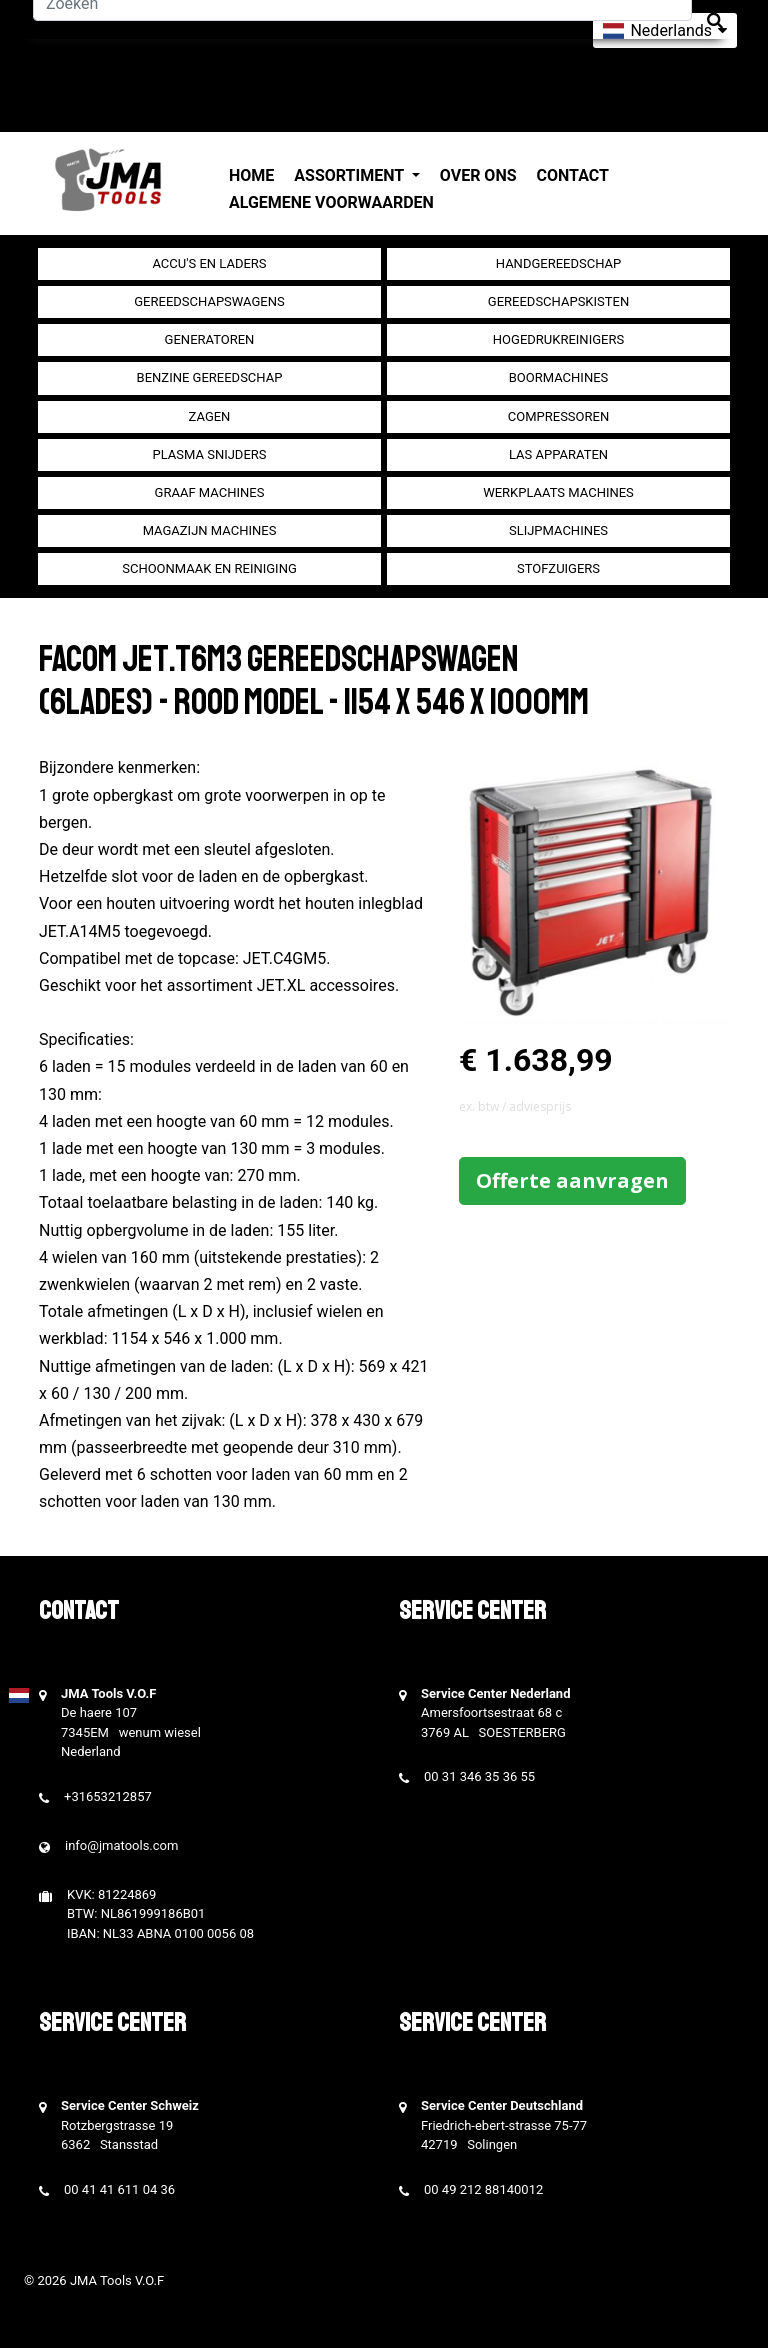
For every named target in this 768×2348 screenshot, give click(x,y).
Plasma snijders (209, 454)
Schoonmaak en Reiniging (209, 568)
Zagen (210, 416)
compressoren (558, 416)
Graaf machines (210, 492)
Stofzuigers (558, 568)
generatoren (210, 339)
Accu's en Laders (209, 263)
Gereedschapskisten (558, 301)
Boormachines (559, 377)
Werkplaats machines (558, 492)
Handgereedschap (559, 263)
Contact (573, 175)
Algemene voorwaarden (331, 202)
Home (251, 175)
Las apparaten (558, 454)
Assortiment (350, 175)
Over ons (478, 175)
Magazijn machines (210, 530)
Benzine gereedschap (210, 377)
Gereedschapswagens (209, 301)
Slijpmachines (558, 530)
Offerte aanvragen (572, 1180)
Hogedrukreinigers (558, 339)
